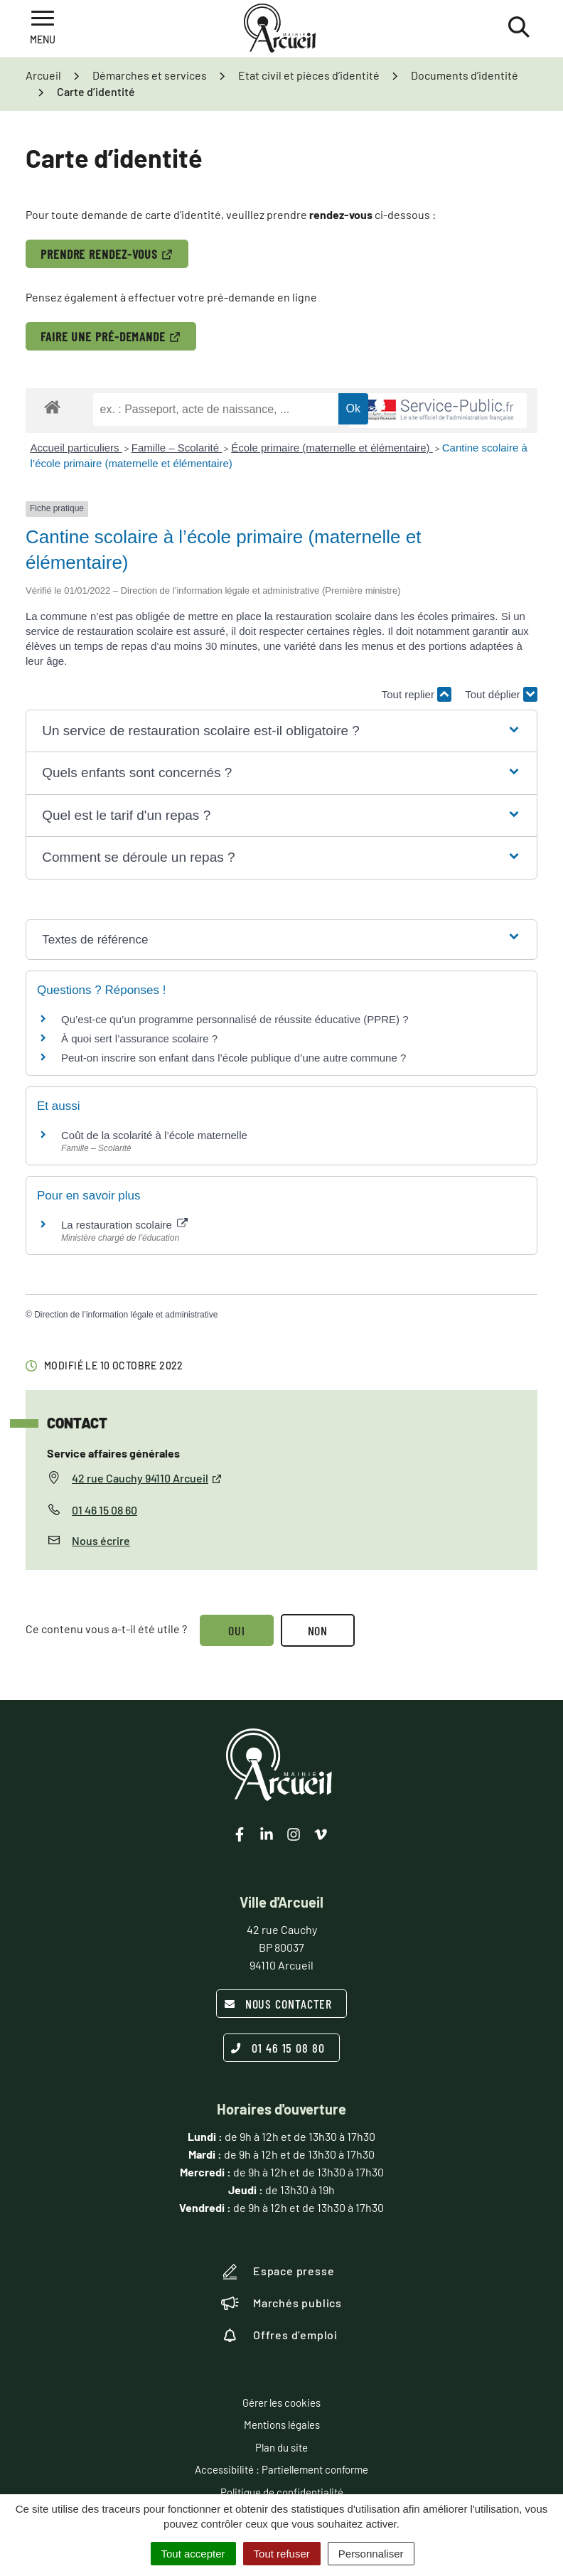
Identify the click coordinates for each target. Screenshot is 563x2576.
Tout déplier (501, 694)
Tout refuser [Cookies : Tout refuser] (282, 2554)
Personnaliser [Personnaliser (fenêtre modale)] (371, 2554)
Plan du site (281, 2447)
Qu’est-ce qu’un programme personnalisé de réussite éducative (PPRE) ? (235, 1019)
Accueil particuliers (76, 448)
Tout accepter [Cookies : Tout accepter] (193, 2554)
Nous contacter (278, 2003)
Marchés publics (281, 2303)
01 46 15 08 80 (278, 2048)
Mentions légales (282, 2424)
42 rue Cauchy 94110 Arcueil (147, 1478)
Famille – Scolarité (177, 448)
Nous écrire (101, 1540)
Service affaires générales (113, 1453)
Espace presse (277, 2272)
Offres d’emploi (279, 2335)
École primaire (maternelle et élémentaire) (331, 448)
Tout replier (416, 694)
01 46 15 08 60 (104, 1510)
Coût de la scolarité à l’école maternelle (154, 1135)
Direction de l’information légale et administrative (126, 1315)
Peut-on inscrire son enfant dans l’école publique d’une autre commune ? (233, 1058)
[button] (281, 731)
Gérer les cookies (281, 2402)
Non (318, 1630)
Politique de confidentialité (281, 2492)
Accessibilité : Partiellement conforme (281, 2469)
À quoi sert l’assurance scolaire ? (139, 1038)
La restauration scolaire (124, 1225)
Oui (236, 1630)
